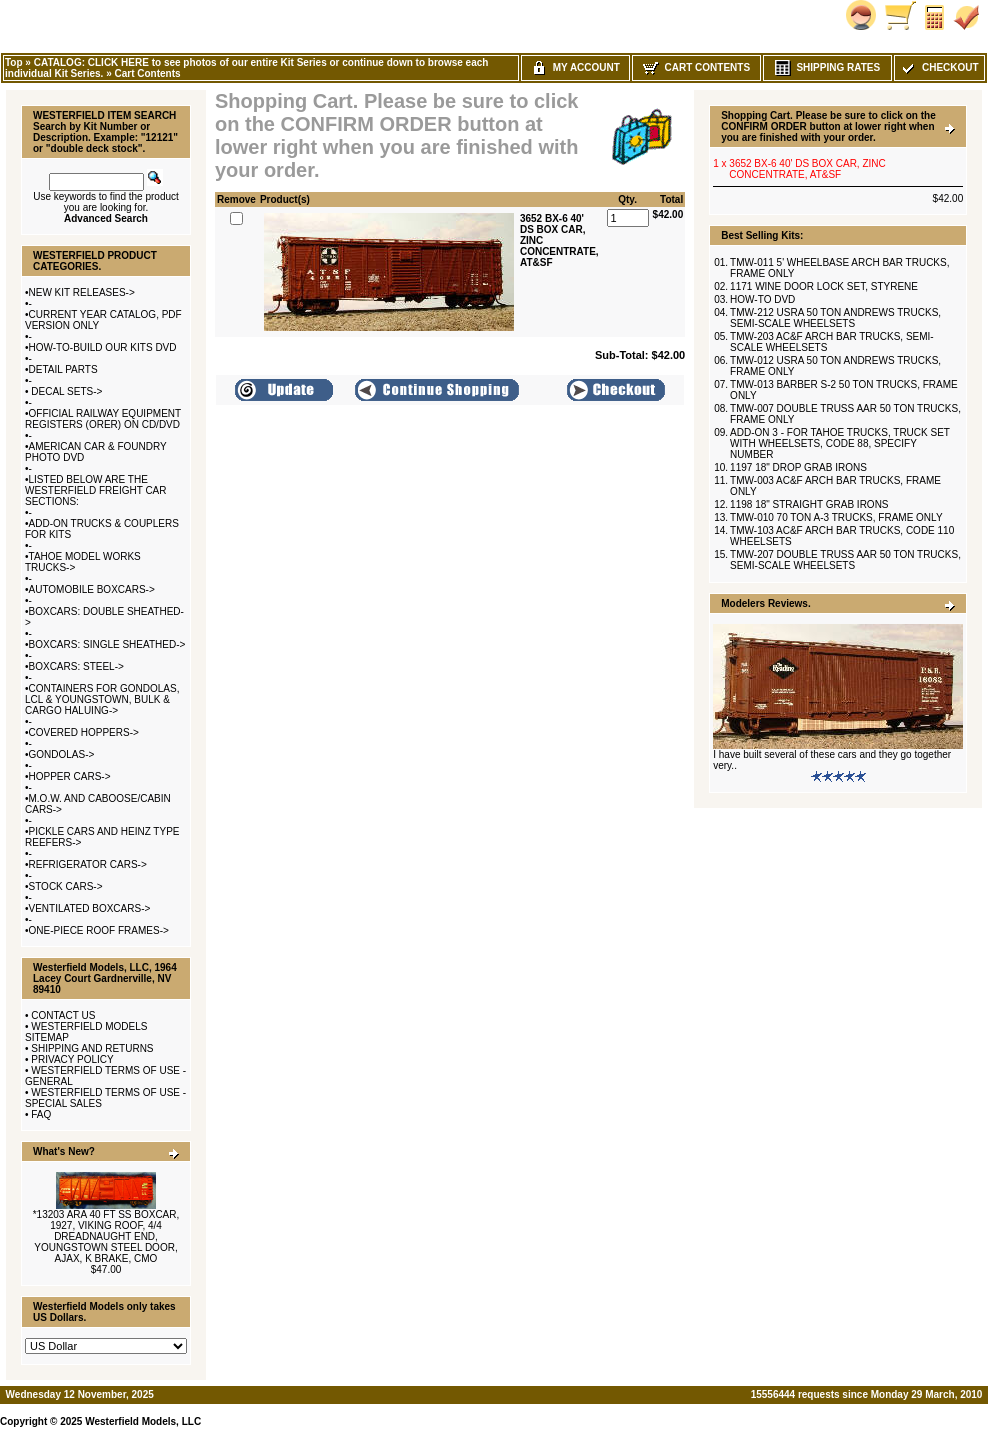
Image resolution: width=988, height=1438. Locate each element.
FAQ (41, 1114)
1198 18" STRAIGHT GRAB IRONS (809, 504)
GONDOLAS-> (62, 754)
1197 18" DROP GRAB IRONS (798, 467)
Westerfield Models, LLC (143, 1421)
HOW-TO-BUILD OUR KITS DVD (103, 347)
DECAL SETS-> (66, 391)
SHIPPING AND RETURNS (92, 1048)
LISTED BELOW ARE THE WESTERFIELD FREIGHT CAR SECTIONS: (96, 490)
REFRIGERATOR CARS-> (88, 864)
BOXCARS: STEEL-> (76, 666)
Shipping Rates (827, 67)
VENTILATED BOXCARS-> (90, 908)
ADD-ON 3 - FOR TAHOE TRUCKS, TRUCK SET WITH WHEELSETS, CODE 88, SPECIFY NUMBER (840, 443)
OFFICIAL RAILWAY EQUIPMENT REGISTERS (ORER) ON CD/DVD (103, 419)
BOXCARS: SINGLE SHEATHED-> (107, 644)
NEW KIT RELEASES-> (82, 292)
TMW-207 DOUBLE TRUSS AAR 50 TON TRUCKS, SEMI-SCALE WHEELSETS (845, 560)
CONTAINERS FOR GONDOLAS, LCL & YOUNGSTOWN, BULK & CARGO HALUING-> (102, 699)
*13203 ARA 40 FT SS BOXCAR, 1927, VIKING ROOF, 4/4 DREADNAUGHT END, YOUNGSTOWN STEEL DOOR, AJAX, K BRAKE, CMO (106, 1236)
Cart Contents (147, 73)
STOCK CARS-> (66, 886)
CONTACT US (63, 1015)
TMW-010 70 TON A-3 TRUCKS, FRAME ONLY (836, 517)
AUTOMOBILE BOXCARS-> (92, 589)
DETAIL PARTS (63, 369)
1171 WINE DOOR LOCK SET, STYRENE (824, 286)
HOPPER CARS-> (70, 776)
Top (14, 62)
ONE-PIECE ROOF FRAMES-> (99, 930)
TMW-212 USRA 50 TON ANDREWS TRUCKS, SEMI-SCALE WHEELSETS (835, 318)
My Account (575, 67)
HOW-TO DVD (762, 299)
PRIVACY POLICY (72, 1059)
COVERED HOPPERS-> (84, 732)
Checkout (939, 67)
